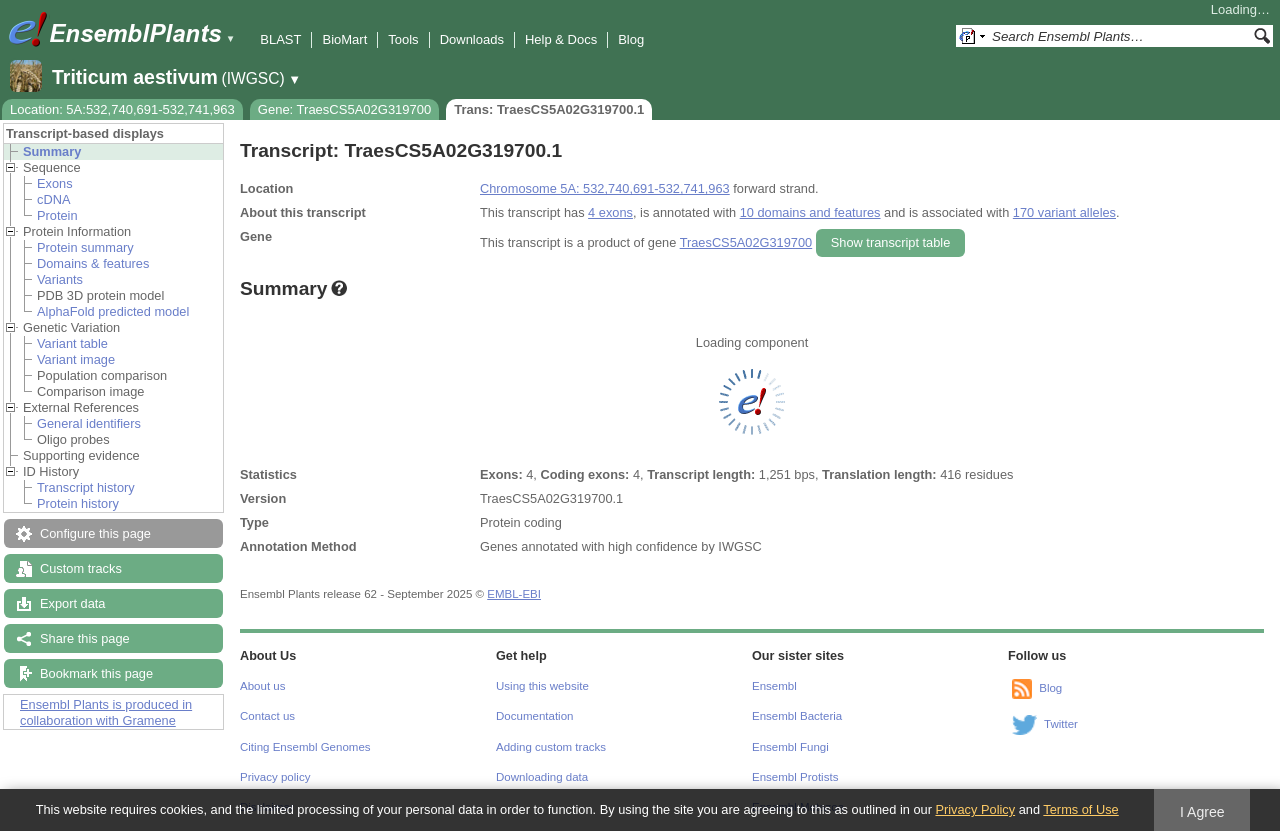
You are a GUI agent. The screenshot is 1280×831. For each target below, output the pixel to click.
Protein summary (85, 247)
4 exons (610, 212)
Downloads (472, 39)
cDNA (53, 199)
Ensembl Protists (795, 777)
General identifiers (89, 423)
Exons (55, 183)
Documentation (534, 716)
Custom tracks (81, 568)
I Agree (1202, 812)
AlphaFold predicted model (113, 311)
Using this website (542, 686)
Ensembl (774, 686)
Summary (52, 151)
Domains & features (93, 263)
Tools (403, 39)
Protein (57, 215)
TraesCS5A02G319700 (746, 242)
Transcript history (86, 487)
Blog (631, 39)
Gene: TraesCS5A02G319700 (344, 109)
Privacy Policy (975, 809)
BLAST (280, 39)
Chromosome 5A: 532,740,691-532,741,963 (605, 188)
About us (262, 686)
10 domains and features (810, 212)
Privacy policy (275, 777)
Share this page (85, 638)
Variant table (72, 343)
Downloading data (542, 777)
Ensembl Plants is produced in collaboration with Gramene (106, 712)
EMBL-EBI (514, 594)
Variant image (76, 359)
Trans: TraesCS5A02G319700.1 (549, 109)
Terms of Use (1080, 809)
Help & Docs (561, 39)
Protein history (78, 503)
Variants (60, 279)
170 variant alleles (1064, 212)
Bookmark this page (96, 673)
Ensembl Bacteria (797, 716)
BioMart (344, 39)
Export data (72, 603)
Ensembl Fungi (790, 747)
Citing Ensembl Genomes (305, 747)
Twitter (1061, 724)
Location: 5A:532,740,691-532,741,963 (122, 109)
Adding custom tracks (551, 747)
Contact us (267, 716)
